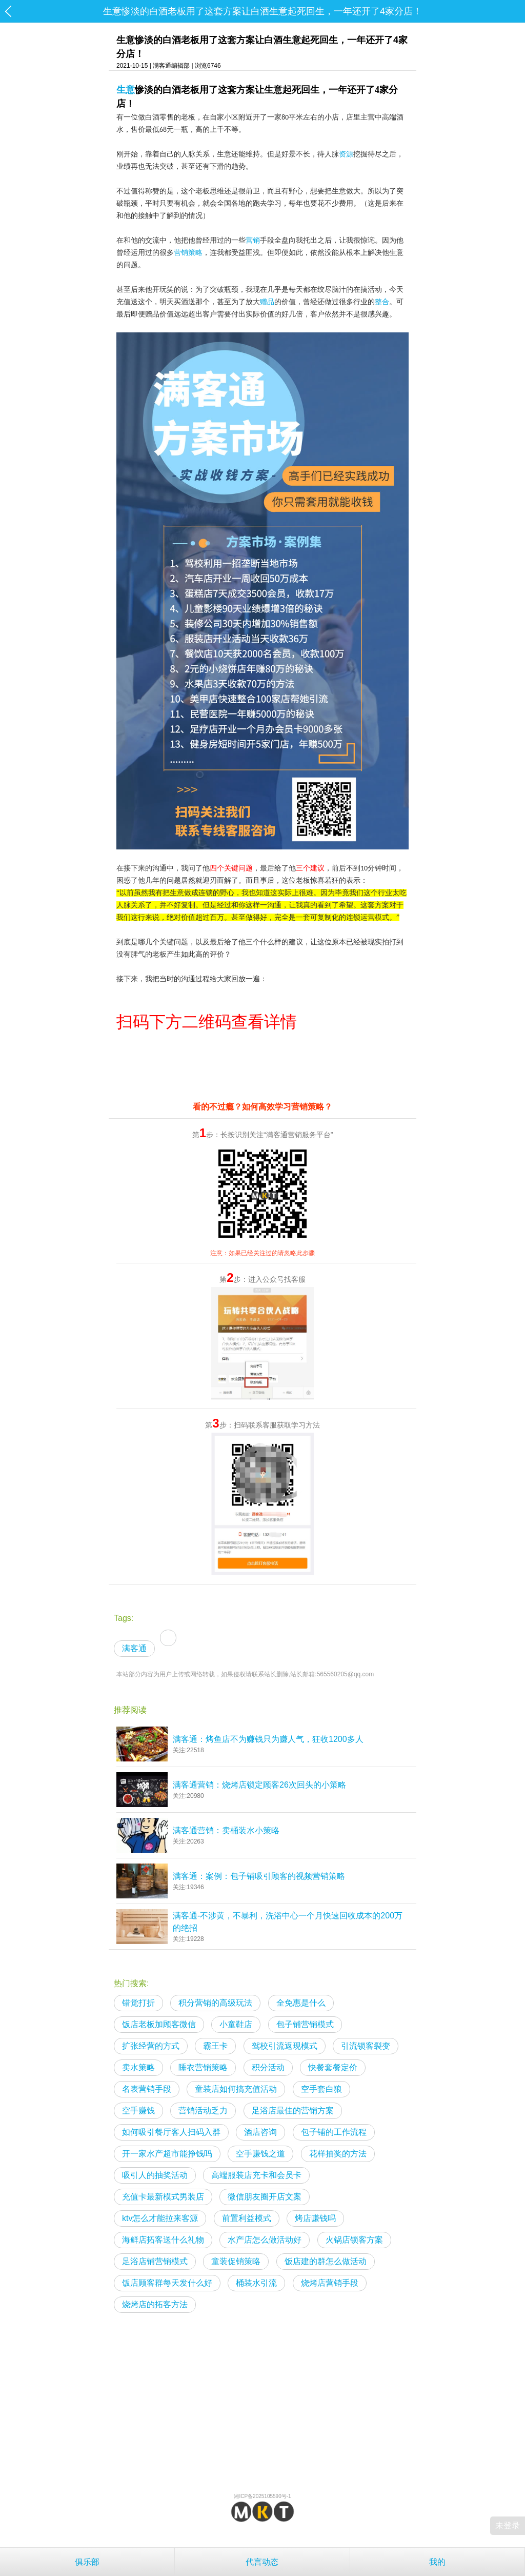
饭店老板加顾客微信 (159, 2024)
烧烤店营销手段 (329, 2282)
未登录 (507, 2525)
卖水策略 (138, 2067)
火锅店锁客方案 (354, 2239)
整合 (382, 302)
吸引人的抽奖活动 (155, 2175)
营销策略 (188, 252)
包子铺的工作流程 (334, 2132)
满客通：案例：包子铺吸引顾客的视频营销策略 (259, 1876)
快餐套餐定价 (332, 2067)
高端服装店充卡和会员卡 (256, 2175)
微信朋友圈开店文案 (264, 2196)
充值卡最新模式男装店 (163, 2196)
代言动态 (262, 2562)
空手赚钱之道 (260, 2153)
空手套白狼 (321, 2089)
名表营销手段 (146, 2089)
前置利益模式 (246, 2218)
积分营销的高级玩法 (215, 2002)
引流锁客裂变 (365, 2046)
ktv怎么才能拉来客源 (160, 2218)
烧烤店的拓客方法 (155, 2304)
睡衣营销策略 (203, 2067)
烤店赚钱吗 (315, 2218)
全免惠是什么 (301, 2002)
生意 (125, 90)
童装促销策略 (235, 2261)
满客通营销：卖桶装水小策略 (226, 1830)
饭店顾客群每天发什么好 (167, 2282)
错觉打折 (138, 2002)
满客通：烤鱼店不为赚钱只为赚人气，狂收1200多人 (268, 1739)
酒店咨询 (260, 2132)
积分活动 (268, 2067)
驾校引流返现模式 (284, 2046)
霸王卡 (215, 2046)
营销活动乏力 (203, 2110)
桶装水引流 (256, 2282)
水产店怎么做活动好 (264, 2239)
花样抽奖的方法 (338, 2153)
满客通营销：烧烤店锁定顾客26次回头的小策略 (259, 1784)
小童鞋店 (235, 2024)
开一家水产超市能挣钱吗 (167, 2153)
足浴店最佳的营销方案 (293, 2110)
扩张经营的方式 (150, 2046)
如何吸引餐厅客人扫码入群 (171, 2132)
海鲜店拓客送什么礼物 (163, 2239)
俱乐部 (87, 2562)
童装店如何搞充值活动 (236, 2089)
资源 (346, 154)
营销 (253, 240)
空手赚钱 (138, 2110)
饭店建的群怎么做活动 (326, 2261)
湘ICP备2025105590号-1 (262, 2496)
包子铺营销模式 (305, 2024)
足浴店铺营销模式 (155, 2261)
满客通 (134, 1648)
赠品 (267, 302)
